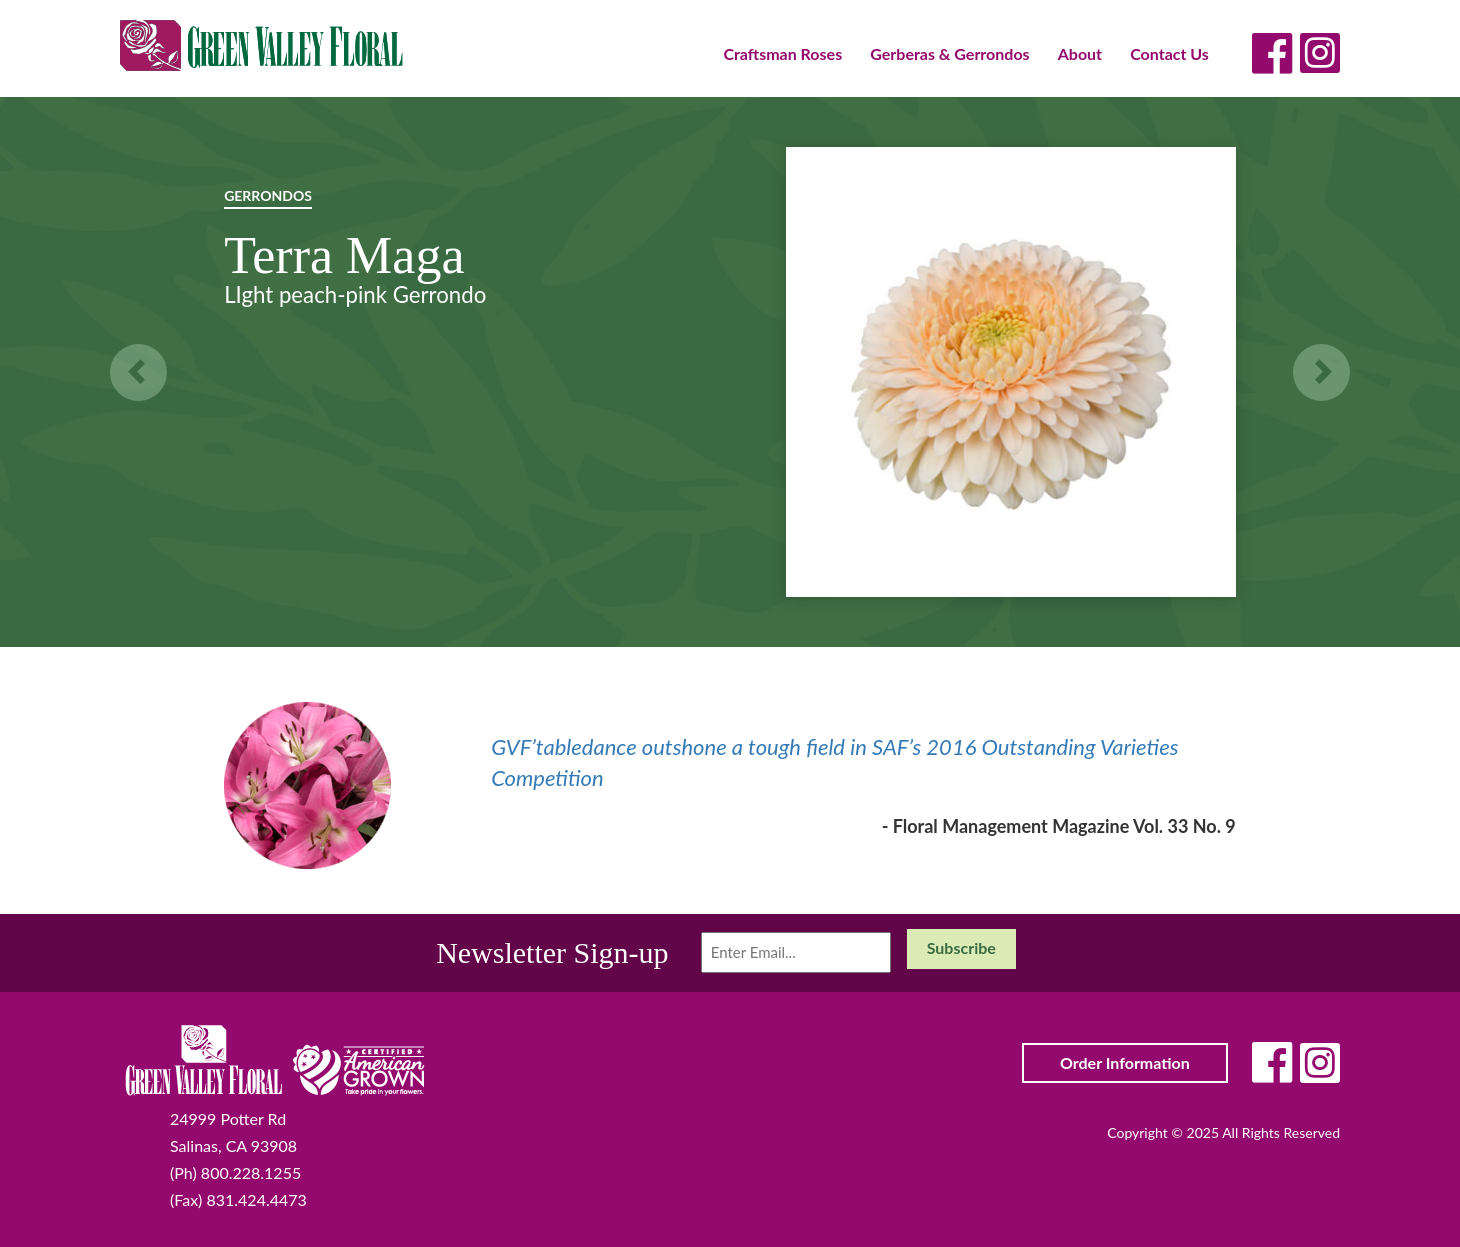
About (1080, 53)
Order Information (1125, 1062)
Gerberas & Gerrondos (949, 53)
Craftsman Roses (782, 53)
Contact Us (1169, 53)
